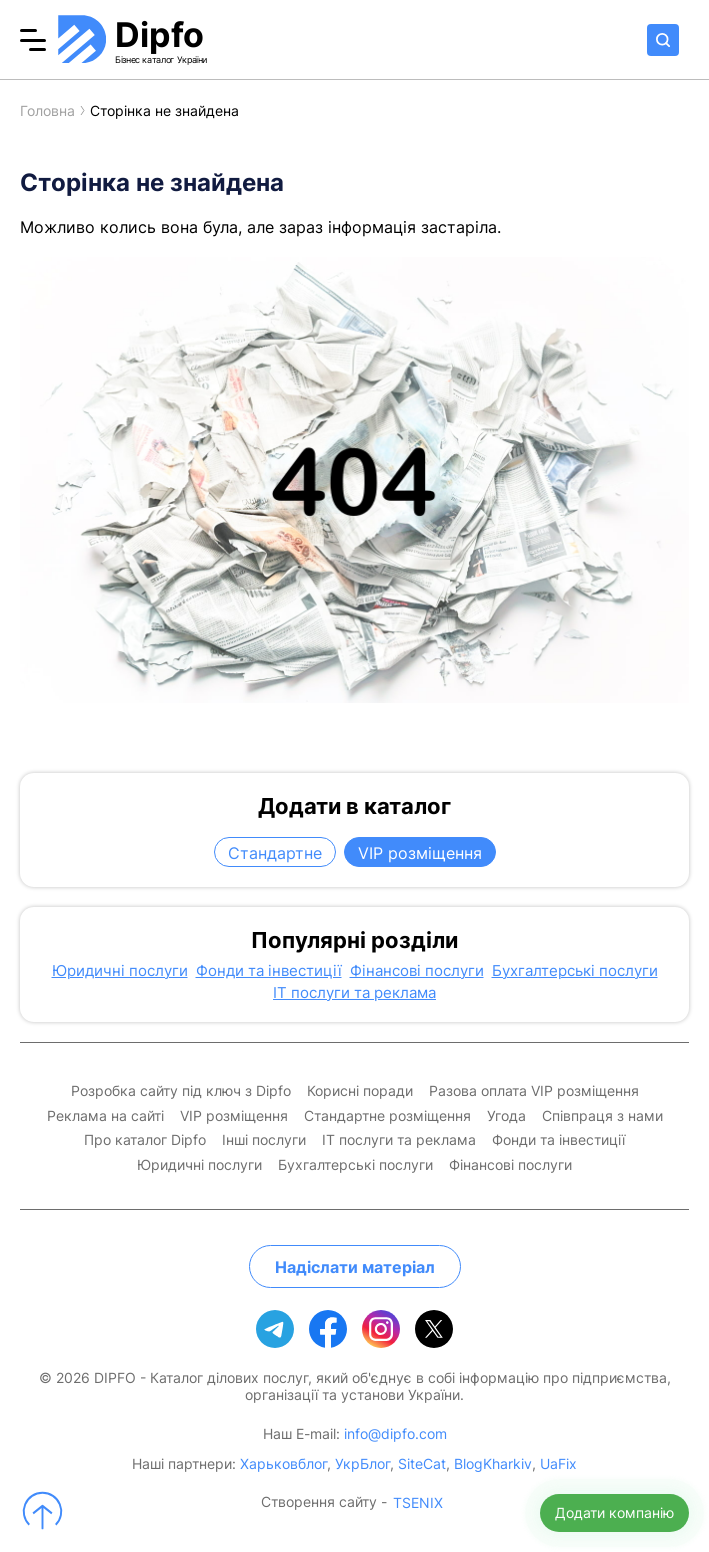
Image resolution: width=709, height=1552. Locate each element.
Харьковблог (283, 1463)
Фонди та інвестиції (269, 971)
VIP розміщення (420, 853)
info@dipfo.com (395, 1433)
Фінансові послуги (417, 971)
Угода (506, 1116)
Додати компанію (614, 1512)
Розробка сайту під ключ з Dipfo (181, 1091)
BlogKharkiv (493, 1463)
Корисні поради (360, 1091)
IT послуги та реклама (354, 993)
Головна (47, 110)
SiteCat (422, 1463)
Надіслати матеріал (355, 1267)
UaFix (558, 1463)
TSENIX (418, 1503)
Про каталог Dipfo (145, 1140)
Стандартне (275, 853)
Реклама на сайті (105, 1116)
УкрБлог (362, 1463)
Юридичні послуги (120, 971)
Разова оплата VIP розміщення (534, 1091)
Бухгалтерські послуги (575, 971)
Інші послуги (264, 1140)
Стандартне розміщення (387, 1116)
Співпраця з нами (602, 1116)
